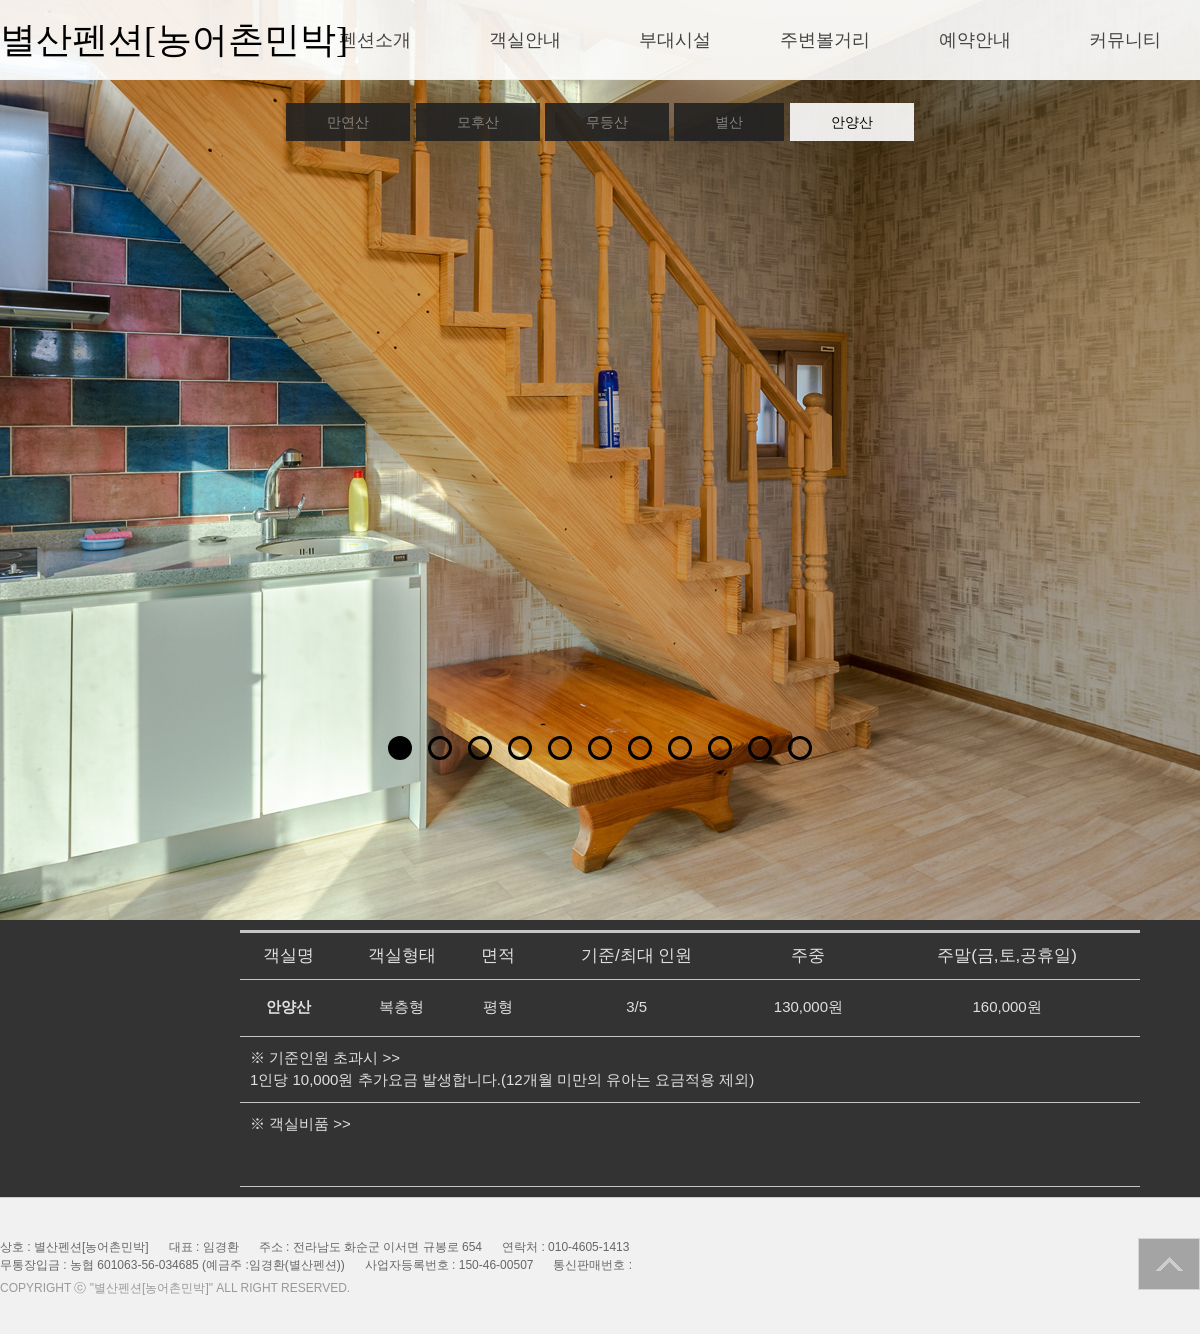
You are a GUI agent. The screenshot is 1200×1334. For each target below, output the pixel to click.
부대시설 (675, 40)
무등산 (607, 122)
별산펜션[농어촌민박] (174, 40)
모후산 (478, 122)
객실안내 (525, 40)
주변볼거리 (825, 40)
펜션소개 (375, 40)
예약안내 (975, 40)
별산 (729, 122)
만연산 (348, 122)
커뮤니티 (1125, 40)
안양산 (852, 122)
